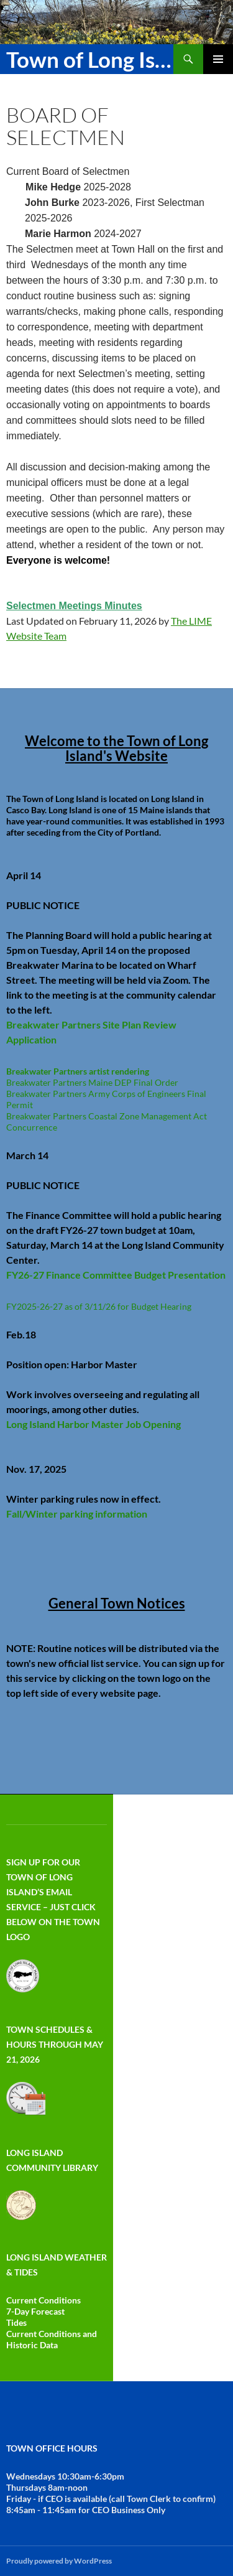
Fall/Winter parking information (76, 1513)
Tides (16, 2322)
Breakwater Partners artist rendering (77, 1071)
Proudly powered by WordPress (59, 2560)
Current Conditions (43, 2300)
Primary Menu (218, 59)
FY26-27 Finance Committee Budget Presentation (116, 1275)
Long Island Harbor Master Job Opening (93, 1424)
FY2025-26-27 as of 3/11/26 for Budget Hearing (98, 1306)
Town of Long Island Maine (89, 59)
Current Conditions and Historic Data (51, 2339)
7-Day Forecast (35, 2311)
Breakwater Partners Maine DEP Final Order (92, 1082)
